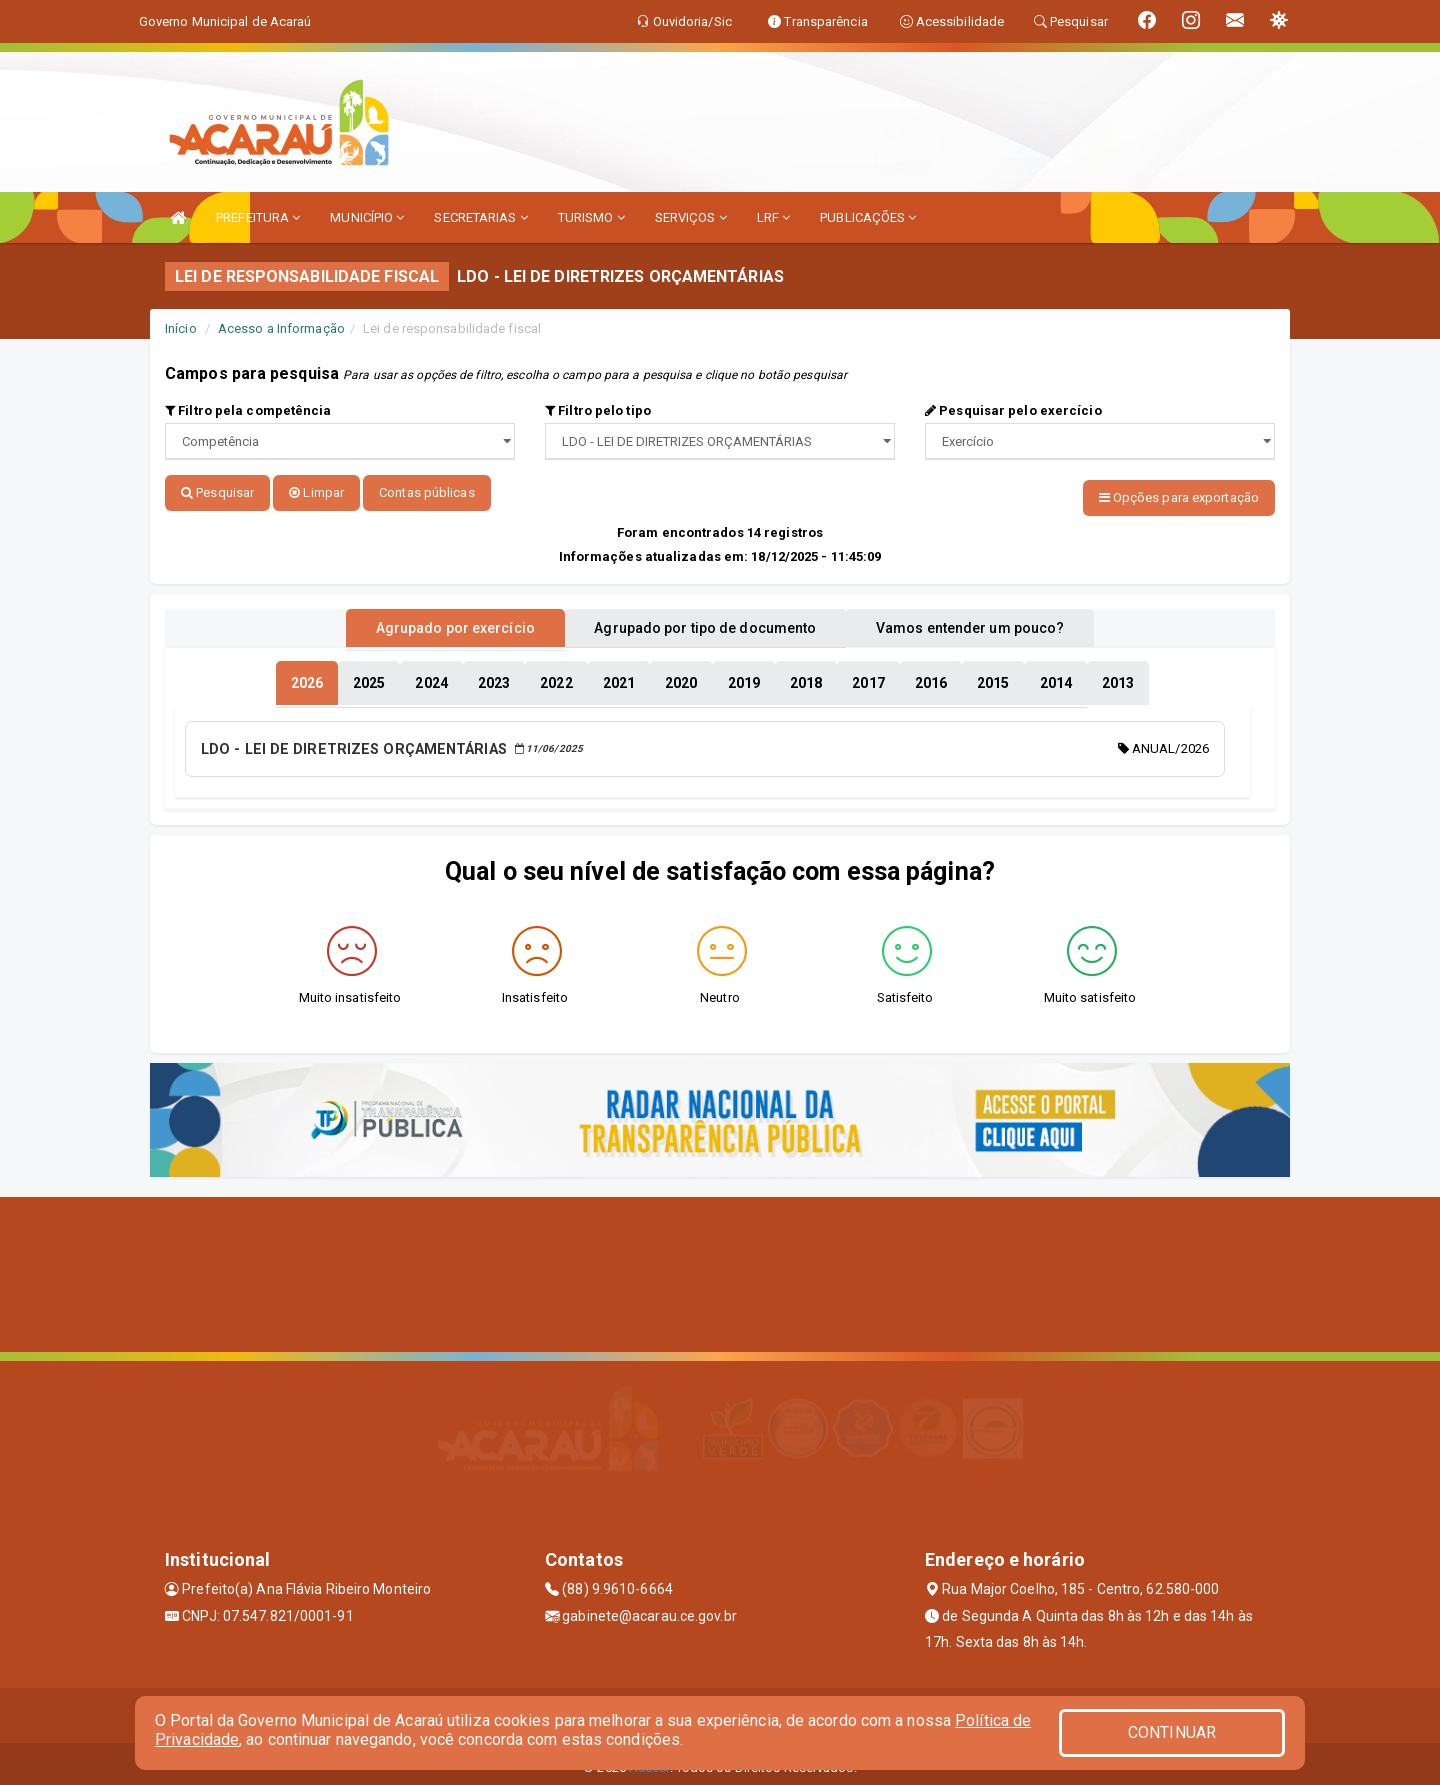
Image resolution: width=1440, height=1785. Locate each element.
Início (181, 328)
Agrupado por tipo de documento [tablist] (705, 623)
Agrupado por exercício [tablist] (430, 623)
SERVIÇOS (691, 217)
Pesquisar (217, 492)
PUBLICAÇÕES (868, 217)
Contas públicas (427, 492)
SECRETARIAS (480, 217)
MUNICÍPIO (367, 217)
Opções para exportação (1179, 497)
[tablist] (307, 678)
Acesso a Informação (281, 328)
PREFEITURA (258, 217)
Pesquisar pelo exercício (1013, 410)
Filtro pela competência (248, 410)
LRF (774, 217)
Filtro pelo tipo (598, 410)
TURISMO (591, 217)
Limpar (316, 492)
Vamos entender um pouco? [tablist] (994, 623)
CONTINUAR (1172, 1732)
